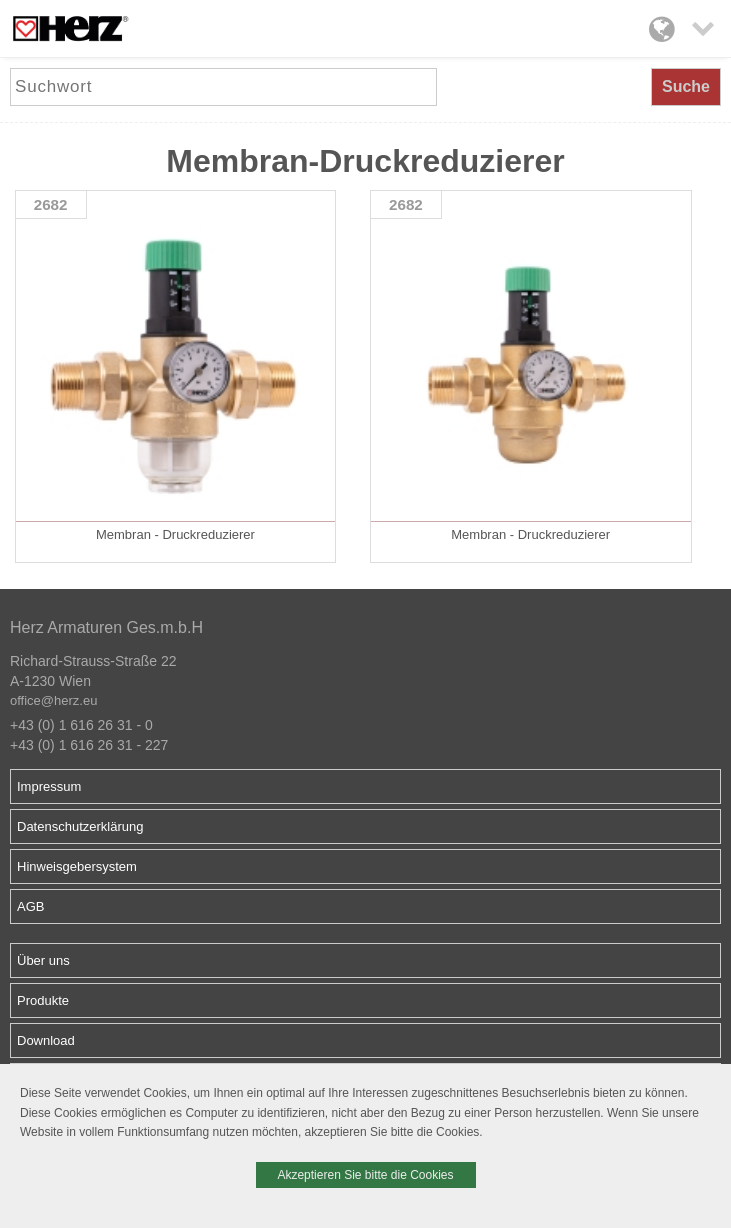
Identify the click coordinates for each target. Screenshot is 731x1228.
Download (46, 1040)
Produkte (43, 1000)
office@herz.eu (53, 700)
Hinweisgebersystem (77, 866)
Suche (686, 86)
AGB (30, 906)
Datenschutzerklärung (80, 826)
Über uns (43, 960)
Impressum (49, 786)
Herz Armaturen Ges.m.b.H (106, 627)
